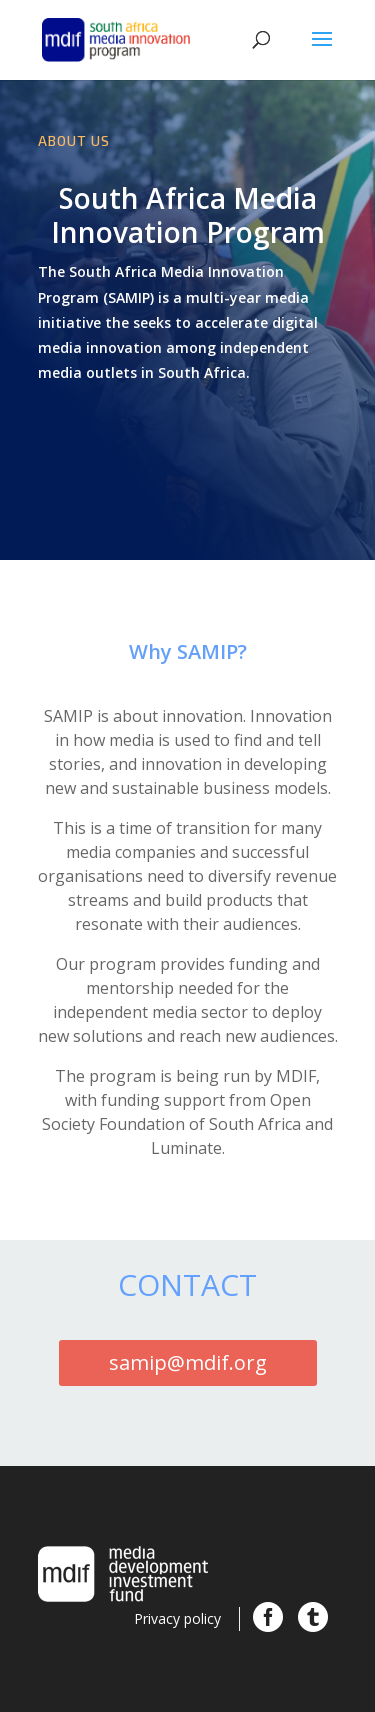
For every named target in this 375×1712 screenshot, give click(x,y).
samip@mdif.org (188, 1362)
